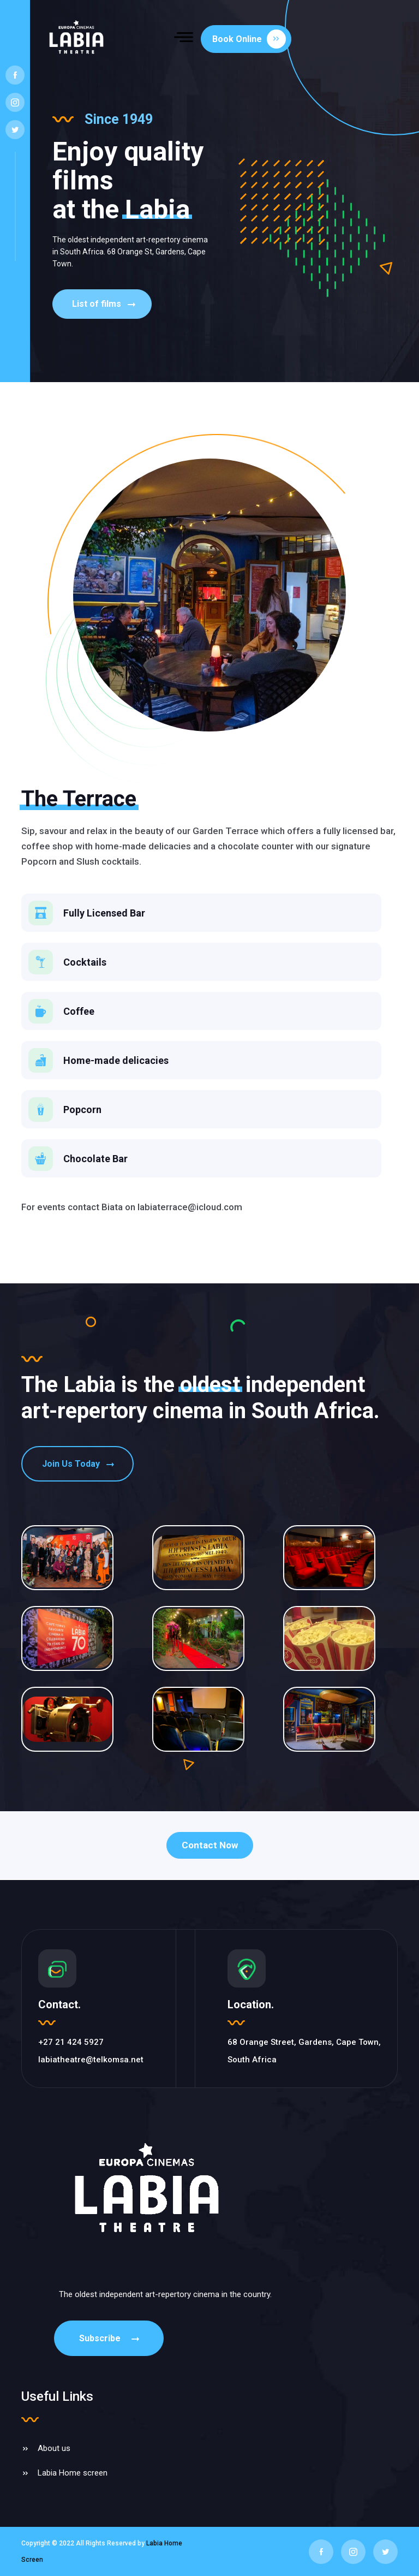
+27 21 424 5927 (71, 2042)
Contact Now (210, 1845)
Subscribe (110, 2338)
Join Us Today (79, 1463)
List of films (104, 304)
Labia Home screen (72, 2473)
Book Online (249, 39)
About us (54, 2448)
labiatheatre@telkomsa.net (90, 2060)
